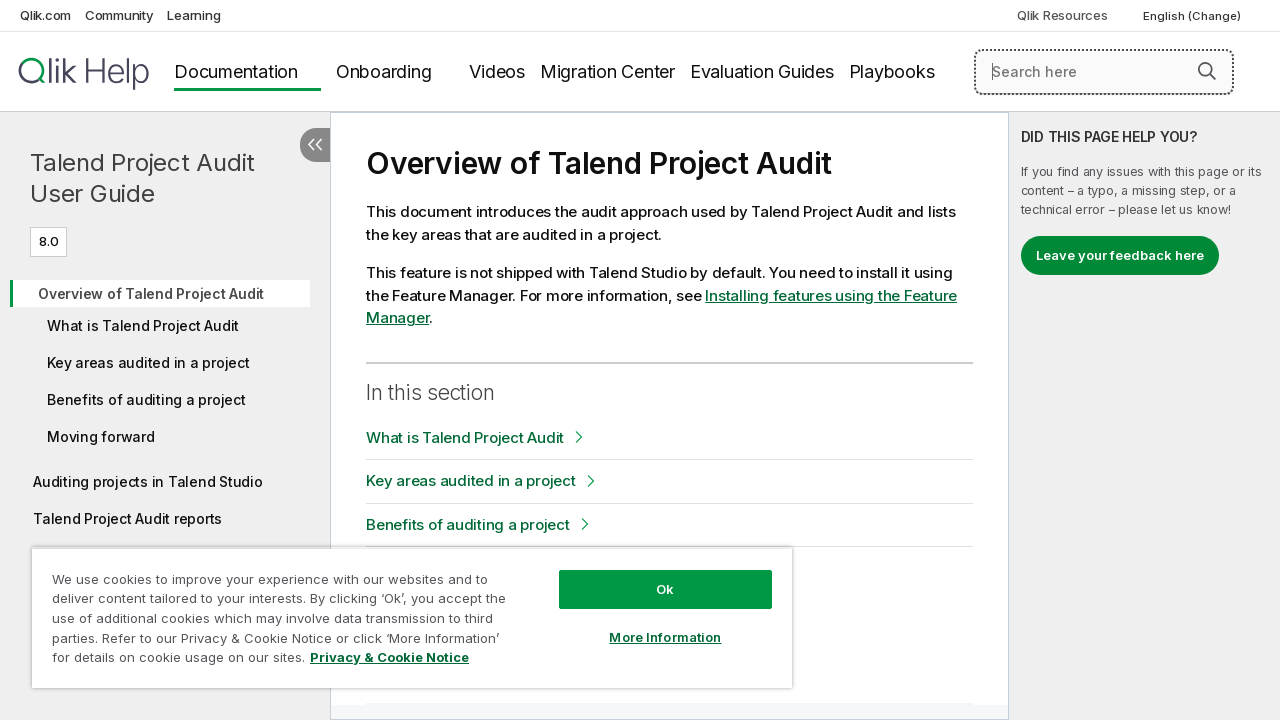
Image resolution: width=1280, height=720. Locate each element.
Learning (193, 15)
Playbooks (892, 71)
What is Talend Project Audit (143, 325)
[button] (1207, 71)
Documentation (236, 71)
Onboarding (384, 71)
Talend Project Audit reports (127, 518)
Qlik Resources (1062, 15)
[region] (403, 610)
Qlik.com (45, 15)
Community (119, 15)
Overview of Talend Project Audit (151, 293)
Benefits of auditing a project (146, 399)
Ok (650, 574)
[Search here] (1104, 72)
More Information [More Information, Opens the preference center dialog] (650, 622)
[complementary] (1144, 416)
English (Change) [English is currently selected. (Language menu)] (1193, 16)
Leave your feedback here (1120, 255)
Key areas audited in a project (148, 362)
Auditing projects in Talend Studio (148, 481)
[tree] (165, 399)
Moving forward (101, 436)
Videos (497, 71)
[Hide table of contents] (315, 145)
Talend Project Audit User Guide (142, 178)
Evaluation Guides (762, 71)
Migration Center (607, 71)
